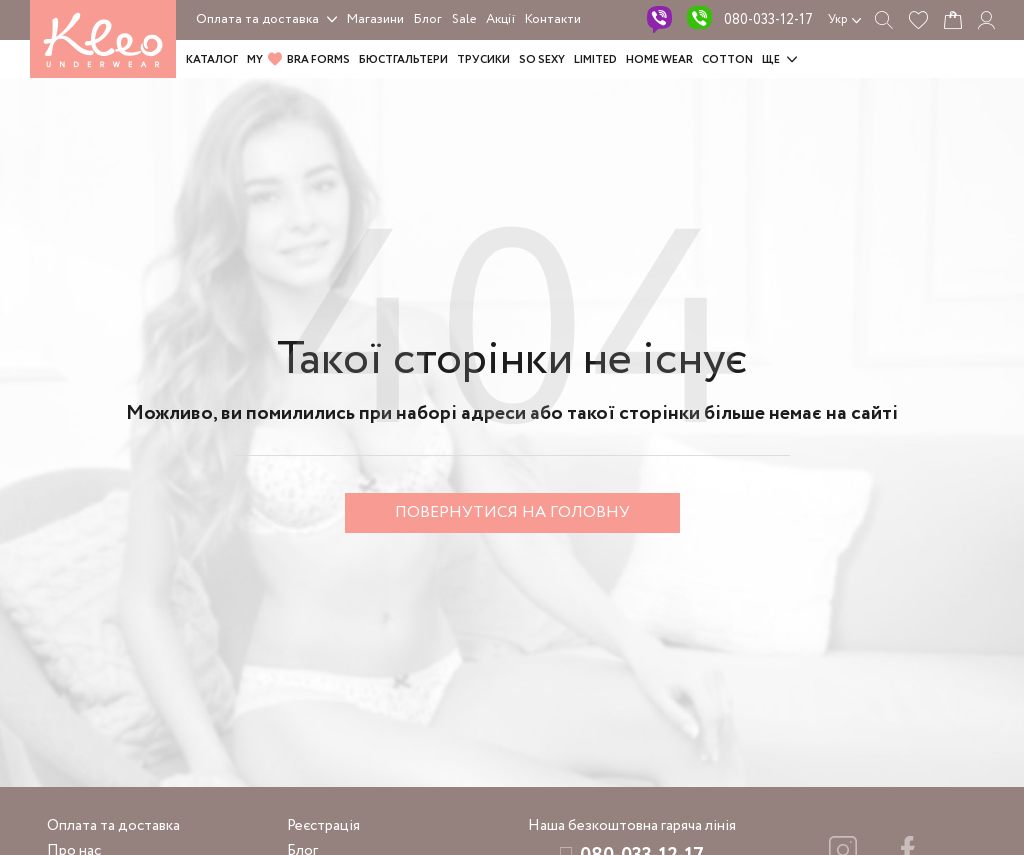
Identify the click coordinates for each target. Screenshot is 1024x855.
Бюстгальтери (403, 60)
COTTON (727, 60)
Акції (500, 19)
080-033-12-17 (768, 20)
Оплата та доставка (257, 19)
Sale (464, 19)
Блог (428, 19)
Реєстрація (323, 826)
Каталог (212, 60)
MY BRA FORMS (298, 60)
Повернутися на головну (512, 512)
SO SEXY (542, 60)
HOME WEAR (659, 60)
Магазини (375, 19)
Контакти (553, 19)
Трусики (483, 60)
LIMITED (595, 60)
